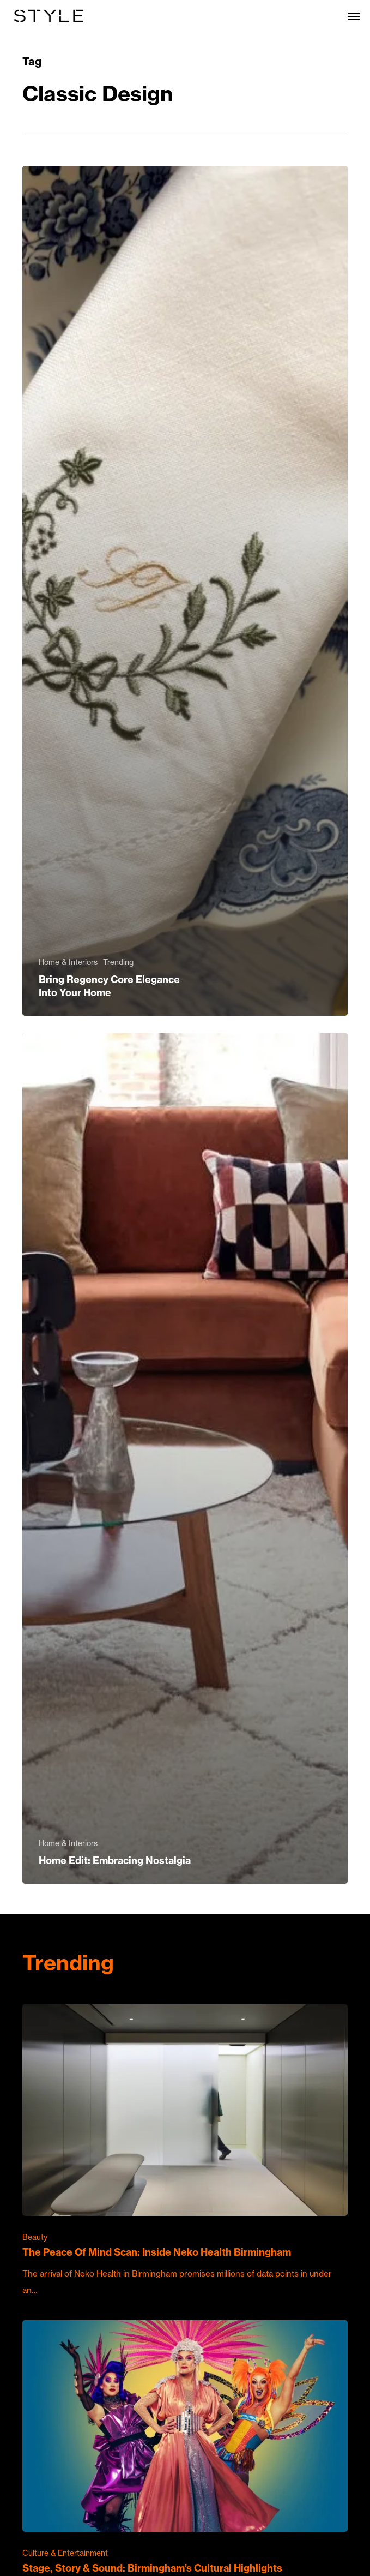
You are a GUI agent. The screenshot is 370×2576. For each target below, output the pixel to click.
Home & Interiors (68, 962)
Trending (118, 962)
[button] (354, 15)
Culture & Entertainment (65, 2553)
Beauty (34, 2237)
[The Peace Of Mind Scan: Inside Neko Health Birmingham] (185, 2151)
